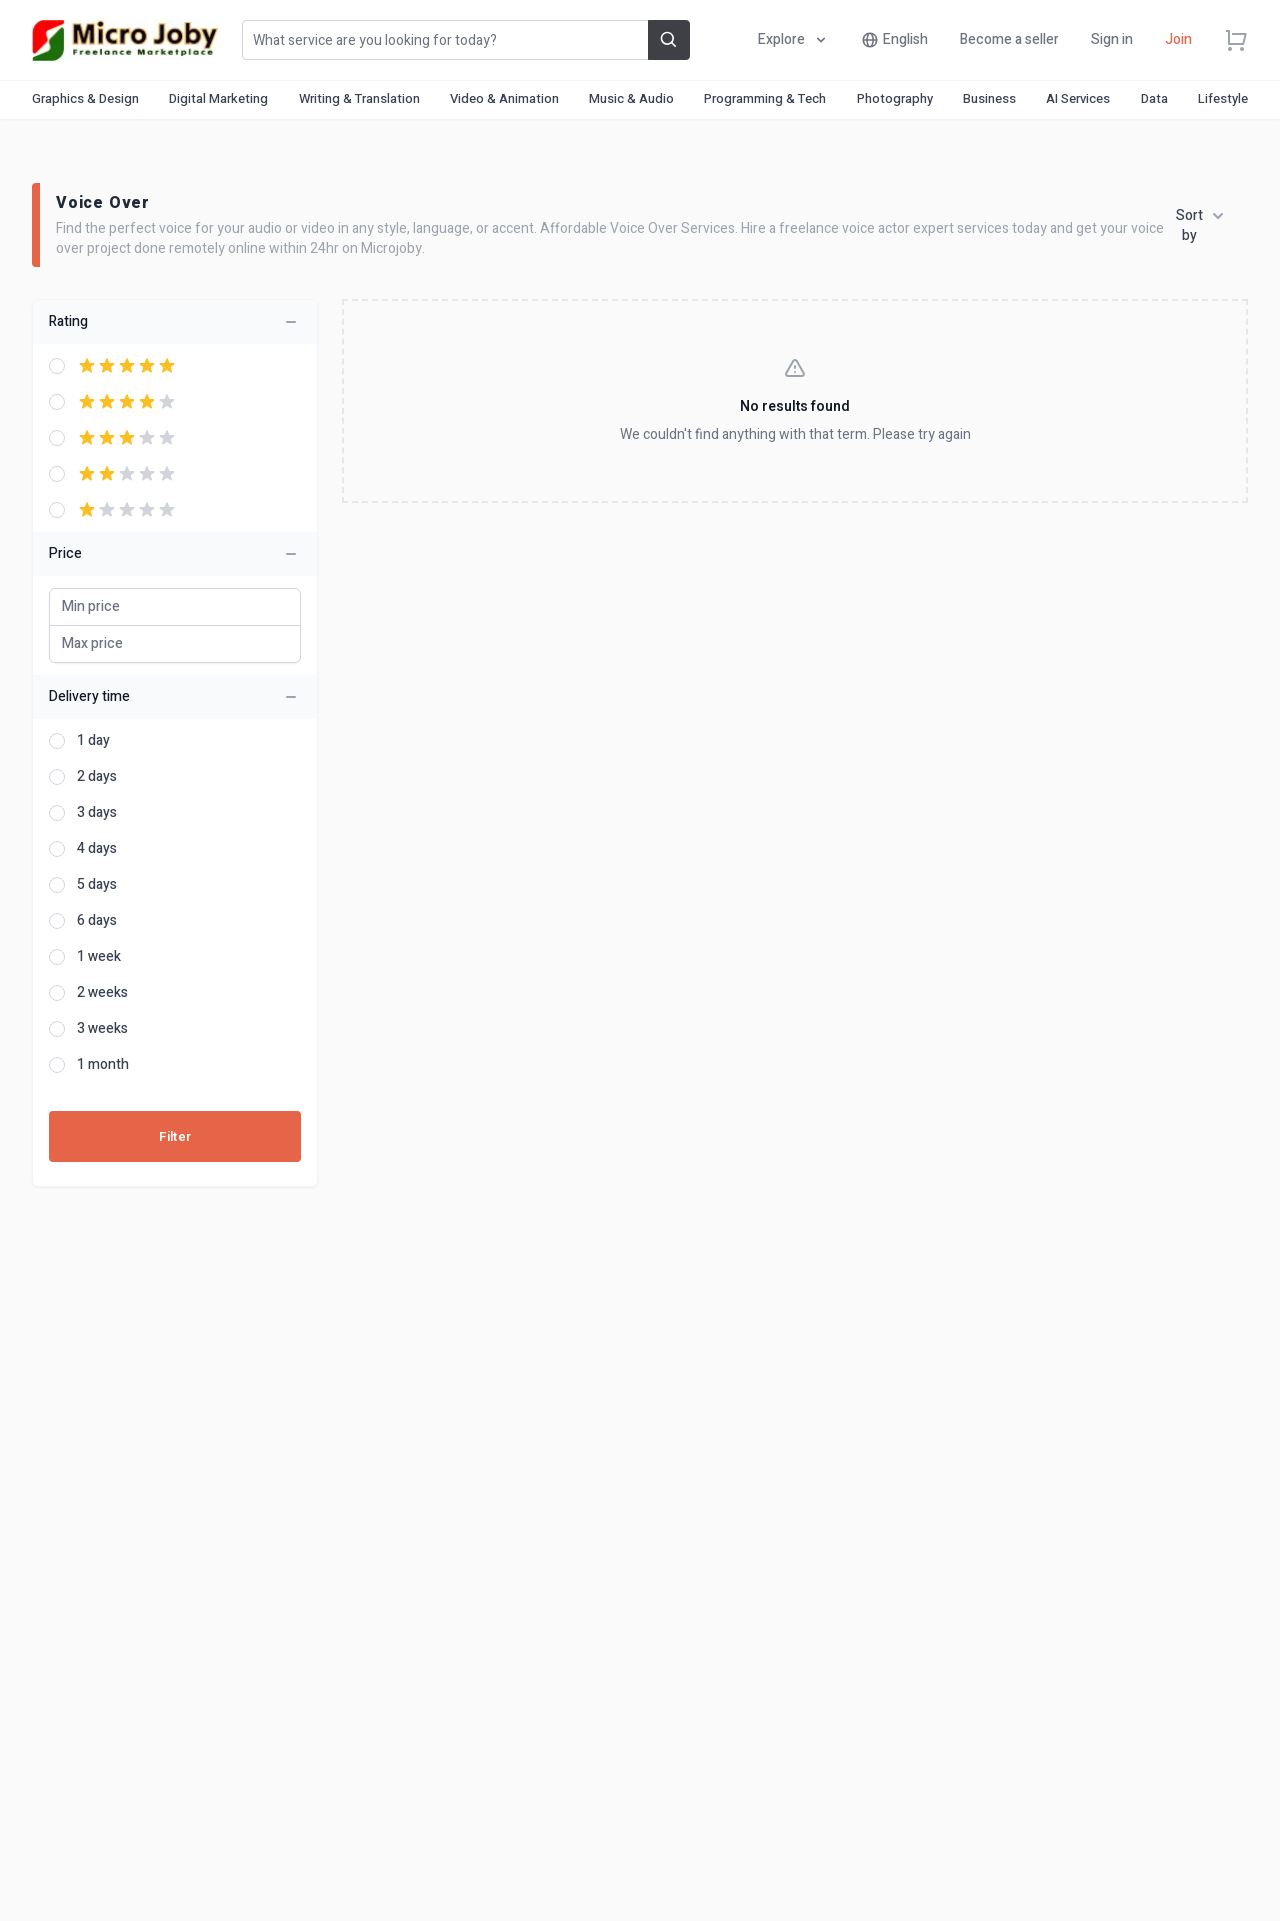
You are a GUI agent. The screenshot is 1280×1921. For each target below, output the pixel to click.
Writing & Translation (359, 98)
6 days (97, 921)
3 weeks (102, 1029)
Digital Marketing (218, 98)
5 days (97, 885)
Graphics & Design (85, 98)
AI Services (1078, 98)
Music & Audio (631, 98)
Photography (895, 98)
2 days (97, 777)
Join (1178, 39)
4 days (97, 849)
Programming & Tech (765, 98)
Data (1154, 98)
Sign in (1112, 39)
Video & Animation (504, 98)
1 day (93, 741)
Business (989, 98)
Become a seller (1009, 39)
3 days (97, 813)
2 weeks (102, 993)
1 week (99, 957)
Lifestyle (1223, 98)
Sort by (1200, 226)
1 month (103, 1065)
